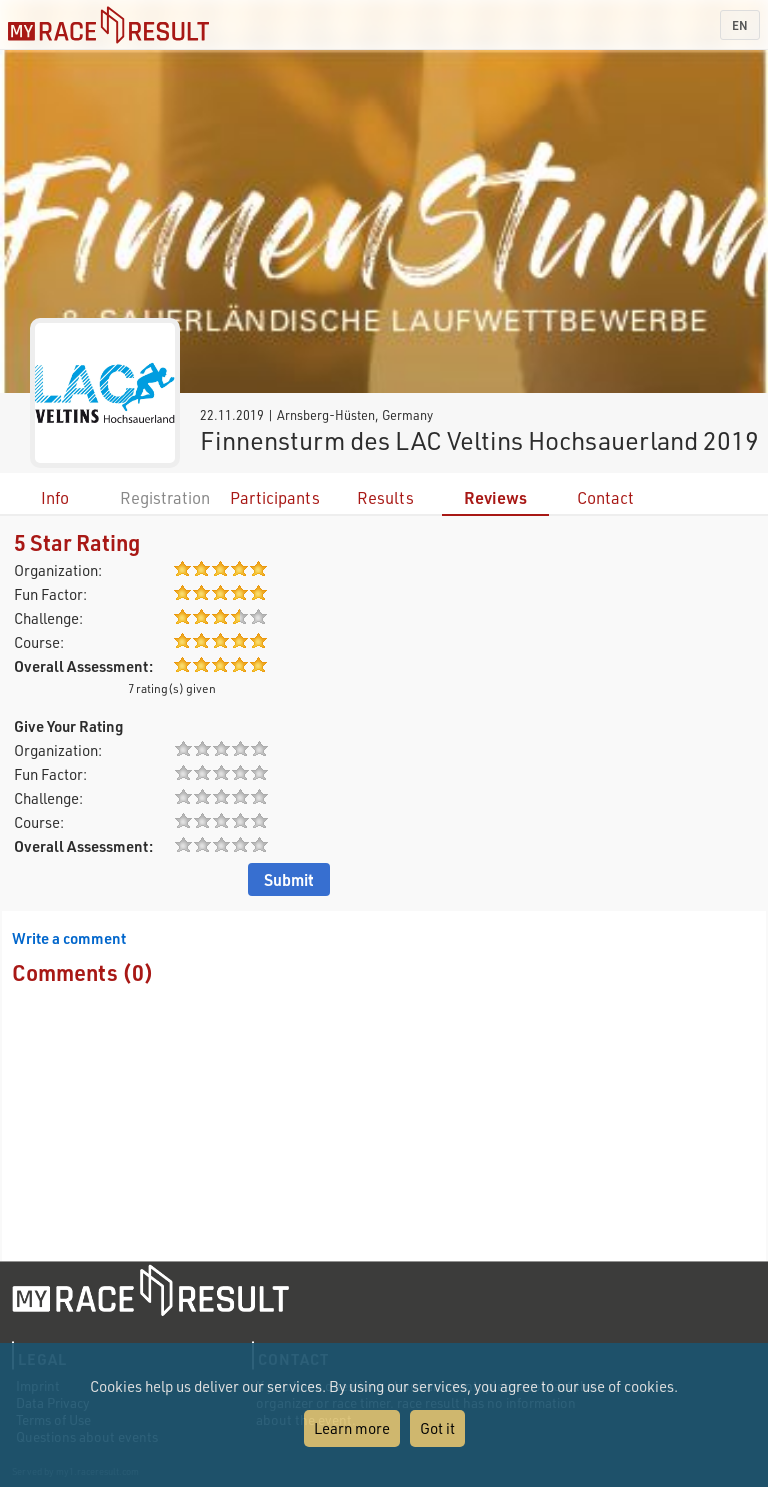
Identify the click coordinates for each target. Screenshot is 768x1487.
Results (385, 497)
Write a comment (69, 938)
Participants (275, 497)
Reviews (495, 497)
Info (55, 497)
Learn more (352, 1428)
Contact (605, 497)
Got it (437, 1428)
